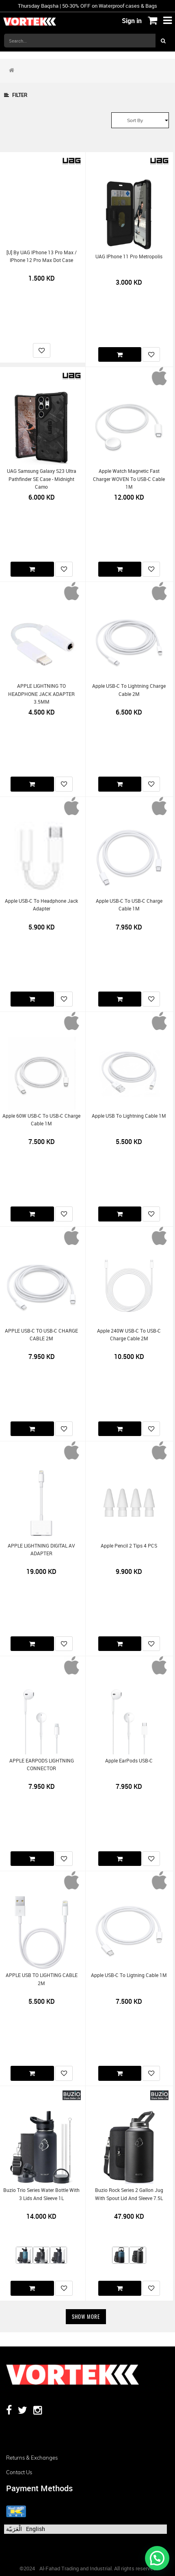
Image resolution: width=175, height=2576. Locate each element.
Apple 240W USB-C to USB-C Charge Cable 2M (129, 1334)
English (35, 2529)
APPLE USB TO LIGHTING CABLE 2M (42, 1979)
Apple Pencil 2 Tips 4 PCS (129, 1545)
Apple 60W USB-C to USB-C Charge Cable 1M (41, 1119)
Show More (86, 2316)
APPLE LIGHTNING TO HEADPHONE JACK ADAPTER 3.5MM (41, 694)
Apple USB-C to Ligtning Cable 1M (129, 1975)
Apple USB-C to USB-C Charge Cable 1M (129, 904)
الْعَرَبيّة (14, 2529)
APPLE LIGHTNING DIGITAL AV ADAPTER (41, 1549)
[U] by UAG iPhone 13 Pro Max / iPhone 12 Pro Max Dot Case (41, 256)
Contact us (19, 2472)
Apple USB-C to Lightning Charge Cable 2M (129, 690)
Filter (15, 95)
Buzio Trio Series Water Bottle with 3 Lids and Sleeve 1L (41, 2194)
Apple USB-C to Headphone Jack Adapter (41, 904)
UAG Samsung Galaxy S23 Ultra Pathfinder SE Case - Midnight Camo (41, 479)
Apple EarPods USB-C (129, 1760)
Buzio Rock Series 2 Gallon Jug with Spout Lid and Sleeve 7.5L (129, 2194)
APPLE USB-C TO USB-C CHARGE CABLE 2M (41, 1334)
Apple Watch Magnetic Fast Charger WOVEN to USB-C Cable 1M (129, 479)
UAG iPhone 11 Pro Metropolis (128, 256)
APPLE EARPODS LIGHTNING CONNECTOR (41, 1764)
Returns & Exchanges (32, 2457)
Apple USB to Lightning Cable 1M (129, 1115)
